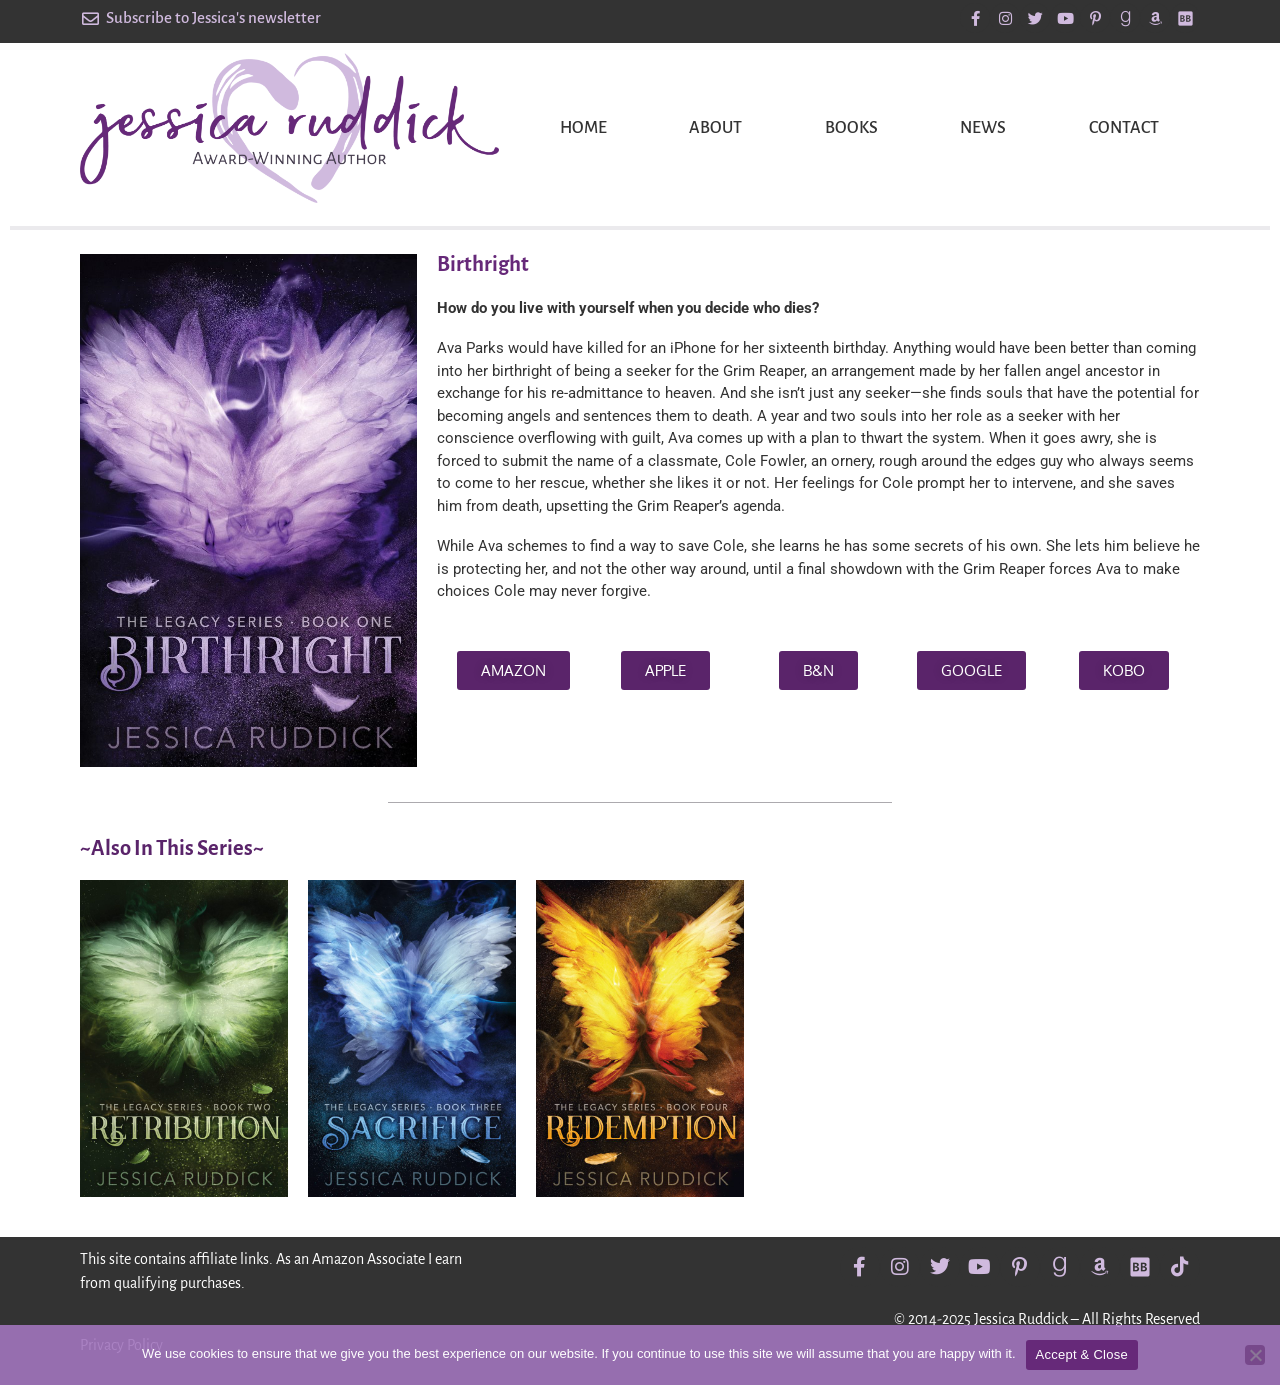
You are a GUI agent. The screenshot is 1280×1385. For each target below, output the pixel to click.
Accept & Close (1082, 1354)
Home (583, 128)
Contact (1124, 128)
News (983, 128)
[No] (1255, 1355)
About (715, 128)
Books (851, 128)
